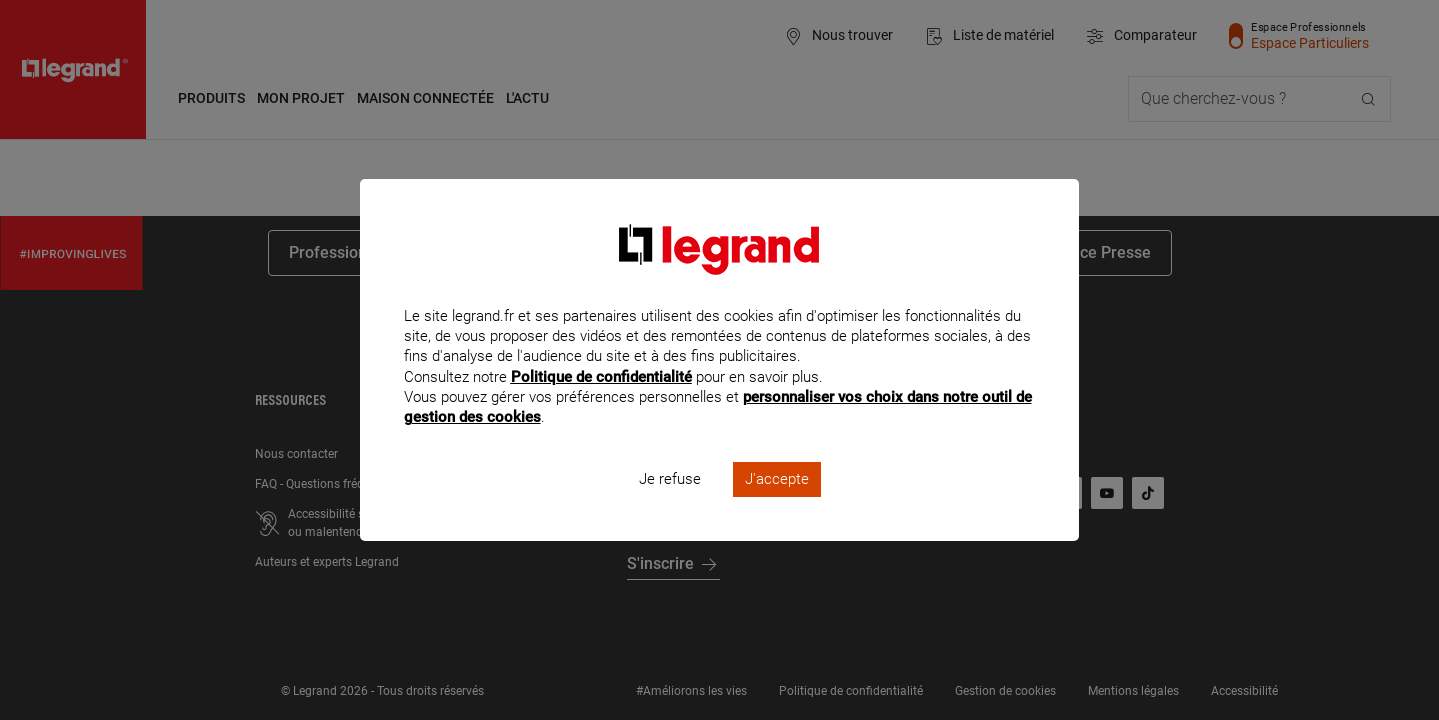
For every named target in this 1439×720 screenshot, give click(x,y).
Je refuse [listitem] (670, 506)
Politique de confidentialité (601, 403)
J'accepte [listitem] (777, 506)
